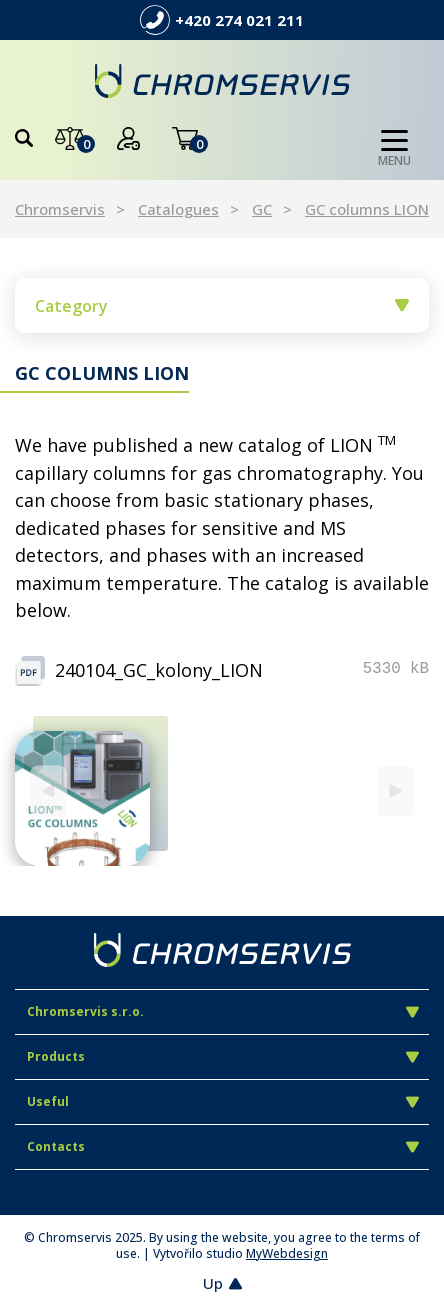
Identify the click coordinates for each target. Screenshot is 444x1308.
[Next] (395, 791)
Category (222, 306)
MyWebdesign (287, 1253)
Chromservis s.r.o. (223, 1011)
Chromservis (60, 209)
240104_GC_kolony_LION (159, 670)
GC (262, 209)
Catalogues (178, 209)
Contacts (223, 1146)
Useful (223, 1101)
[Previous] (48, 791)
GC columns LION (367, 209)
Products (223, 1056)
